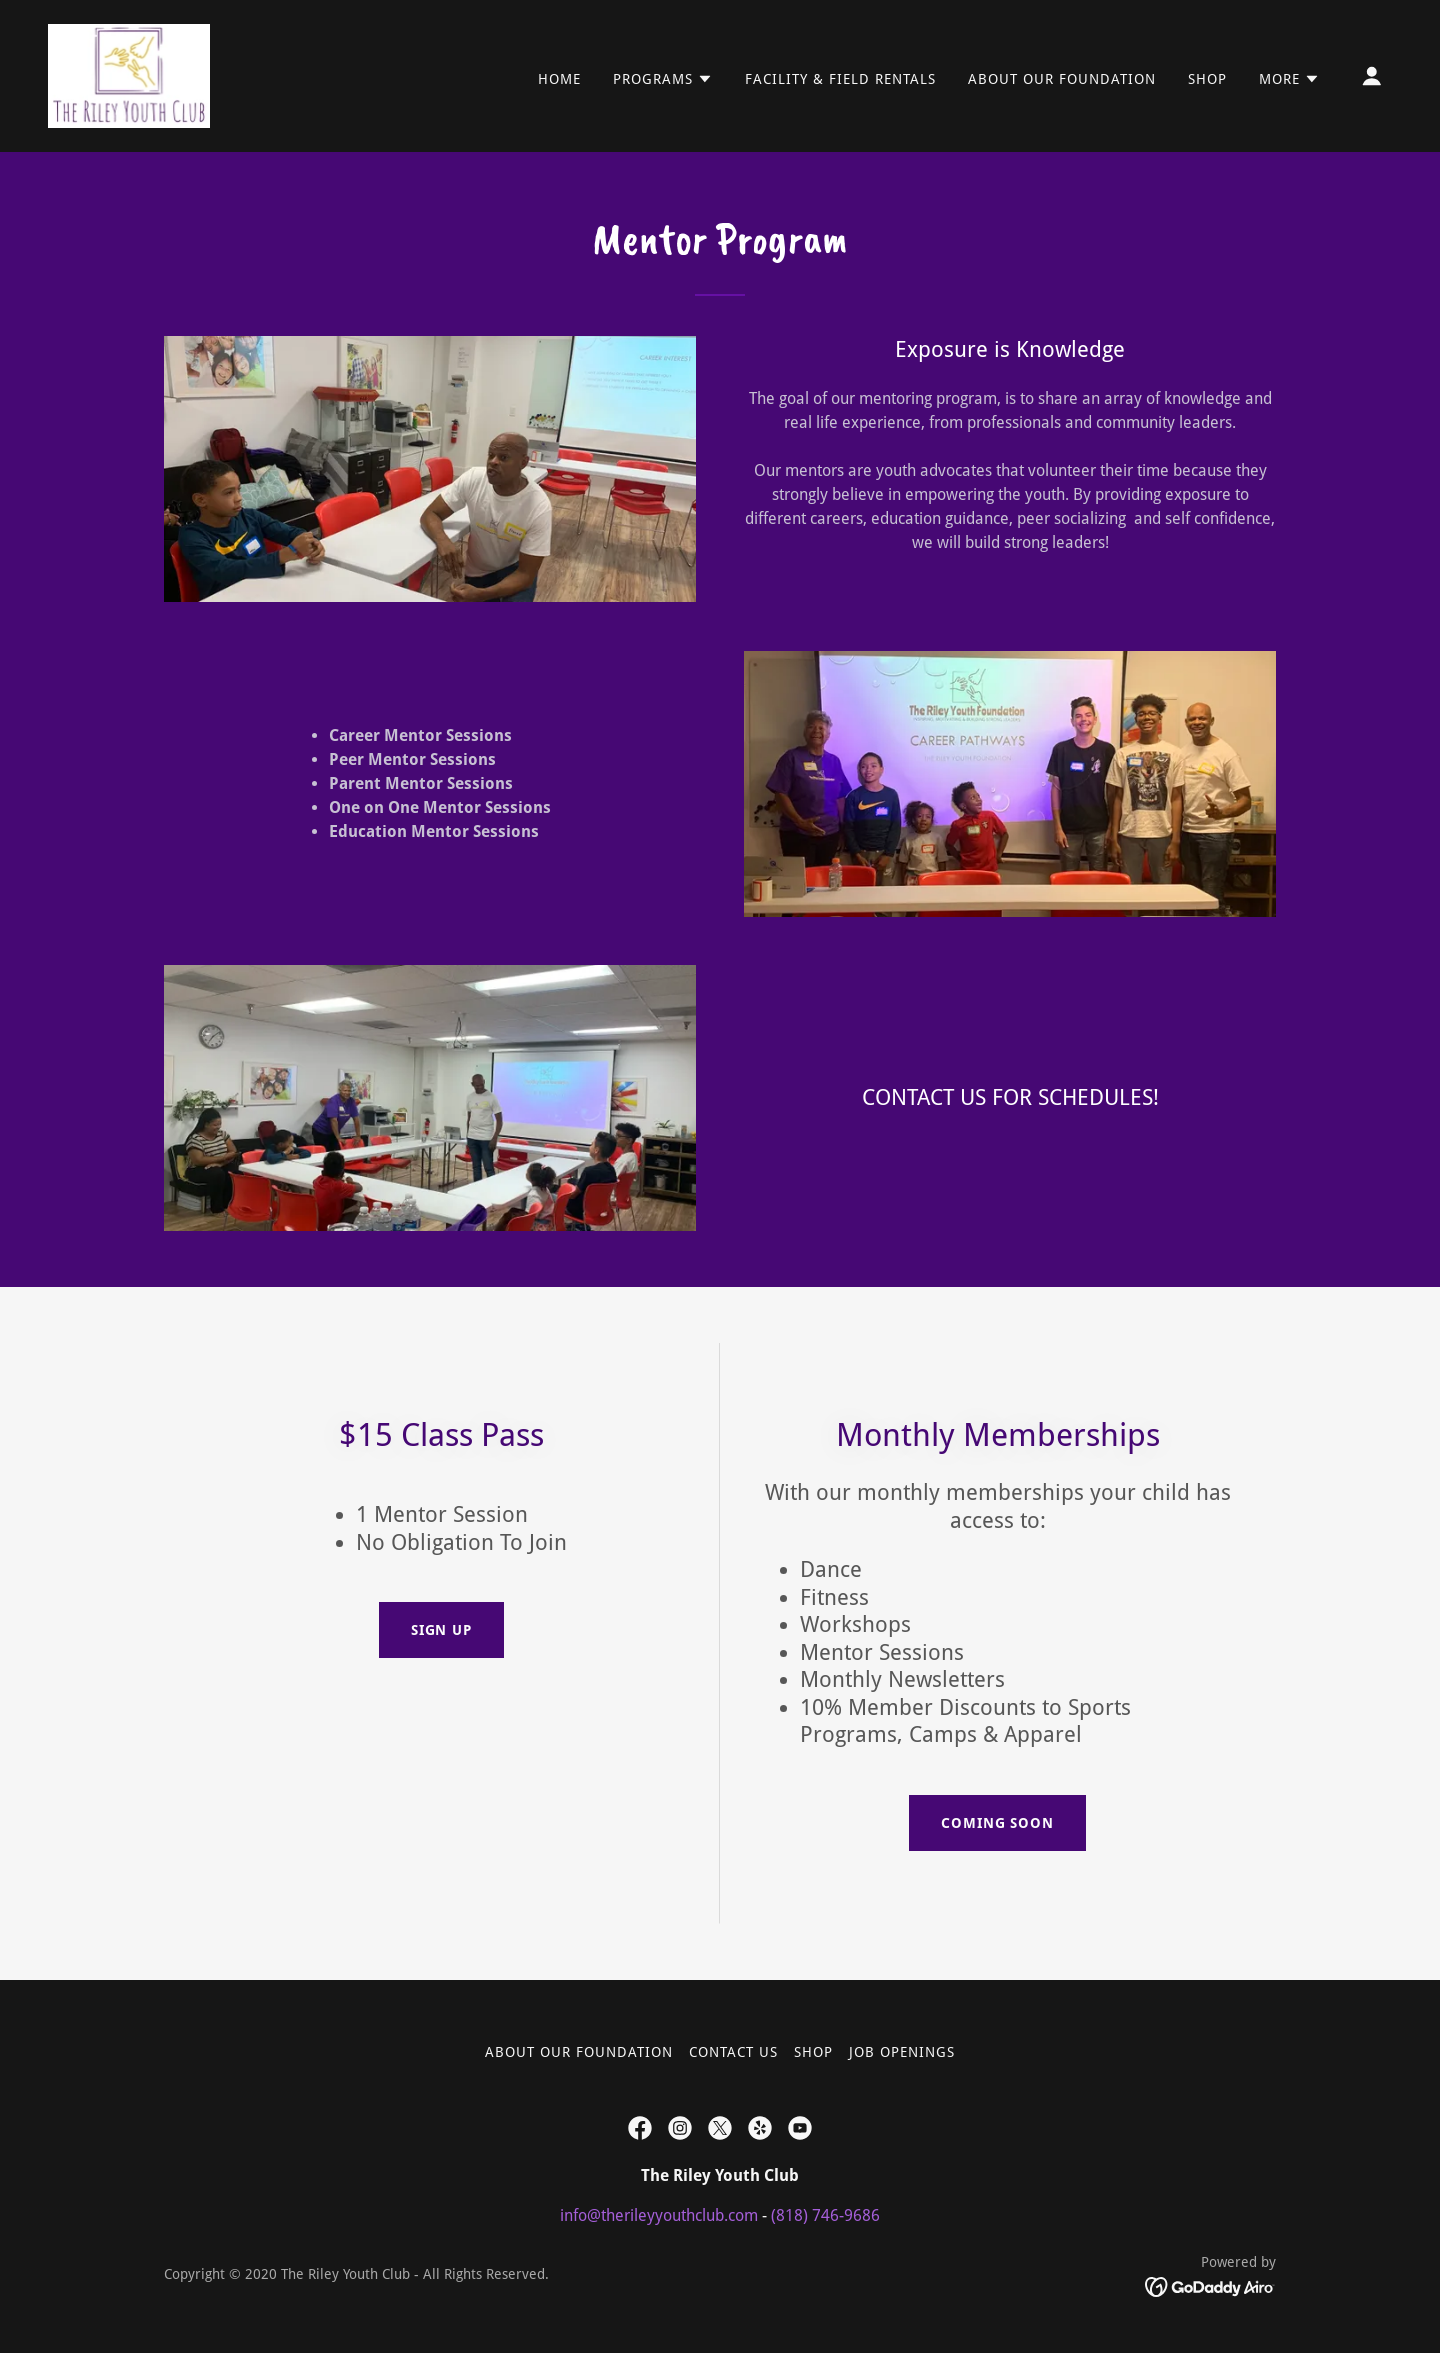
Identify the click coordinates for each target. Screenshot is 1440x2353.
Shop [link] (1207, 79)
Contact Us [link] (733, 2052)
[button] (663, 79)
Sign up (442, 1630)
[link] (129, 74)
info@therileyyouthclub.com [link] (659, 2215)
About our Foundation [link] (1062, 79)
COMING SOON (998, 1823)
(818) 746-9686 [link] (825, 2215)
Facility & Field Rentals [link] (840, 79)
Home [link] (559, 79)
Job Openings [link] (902, 2052)
